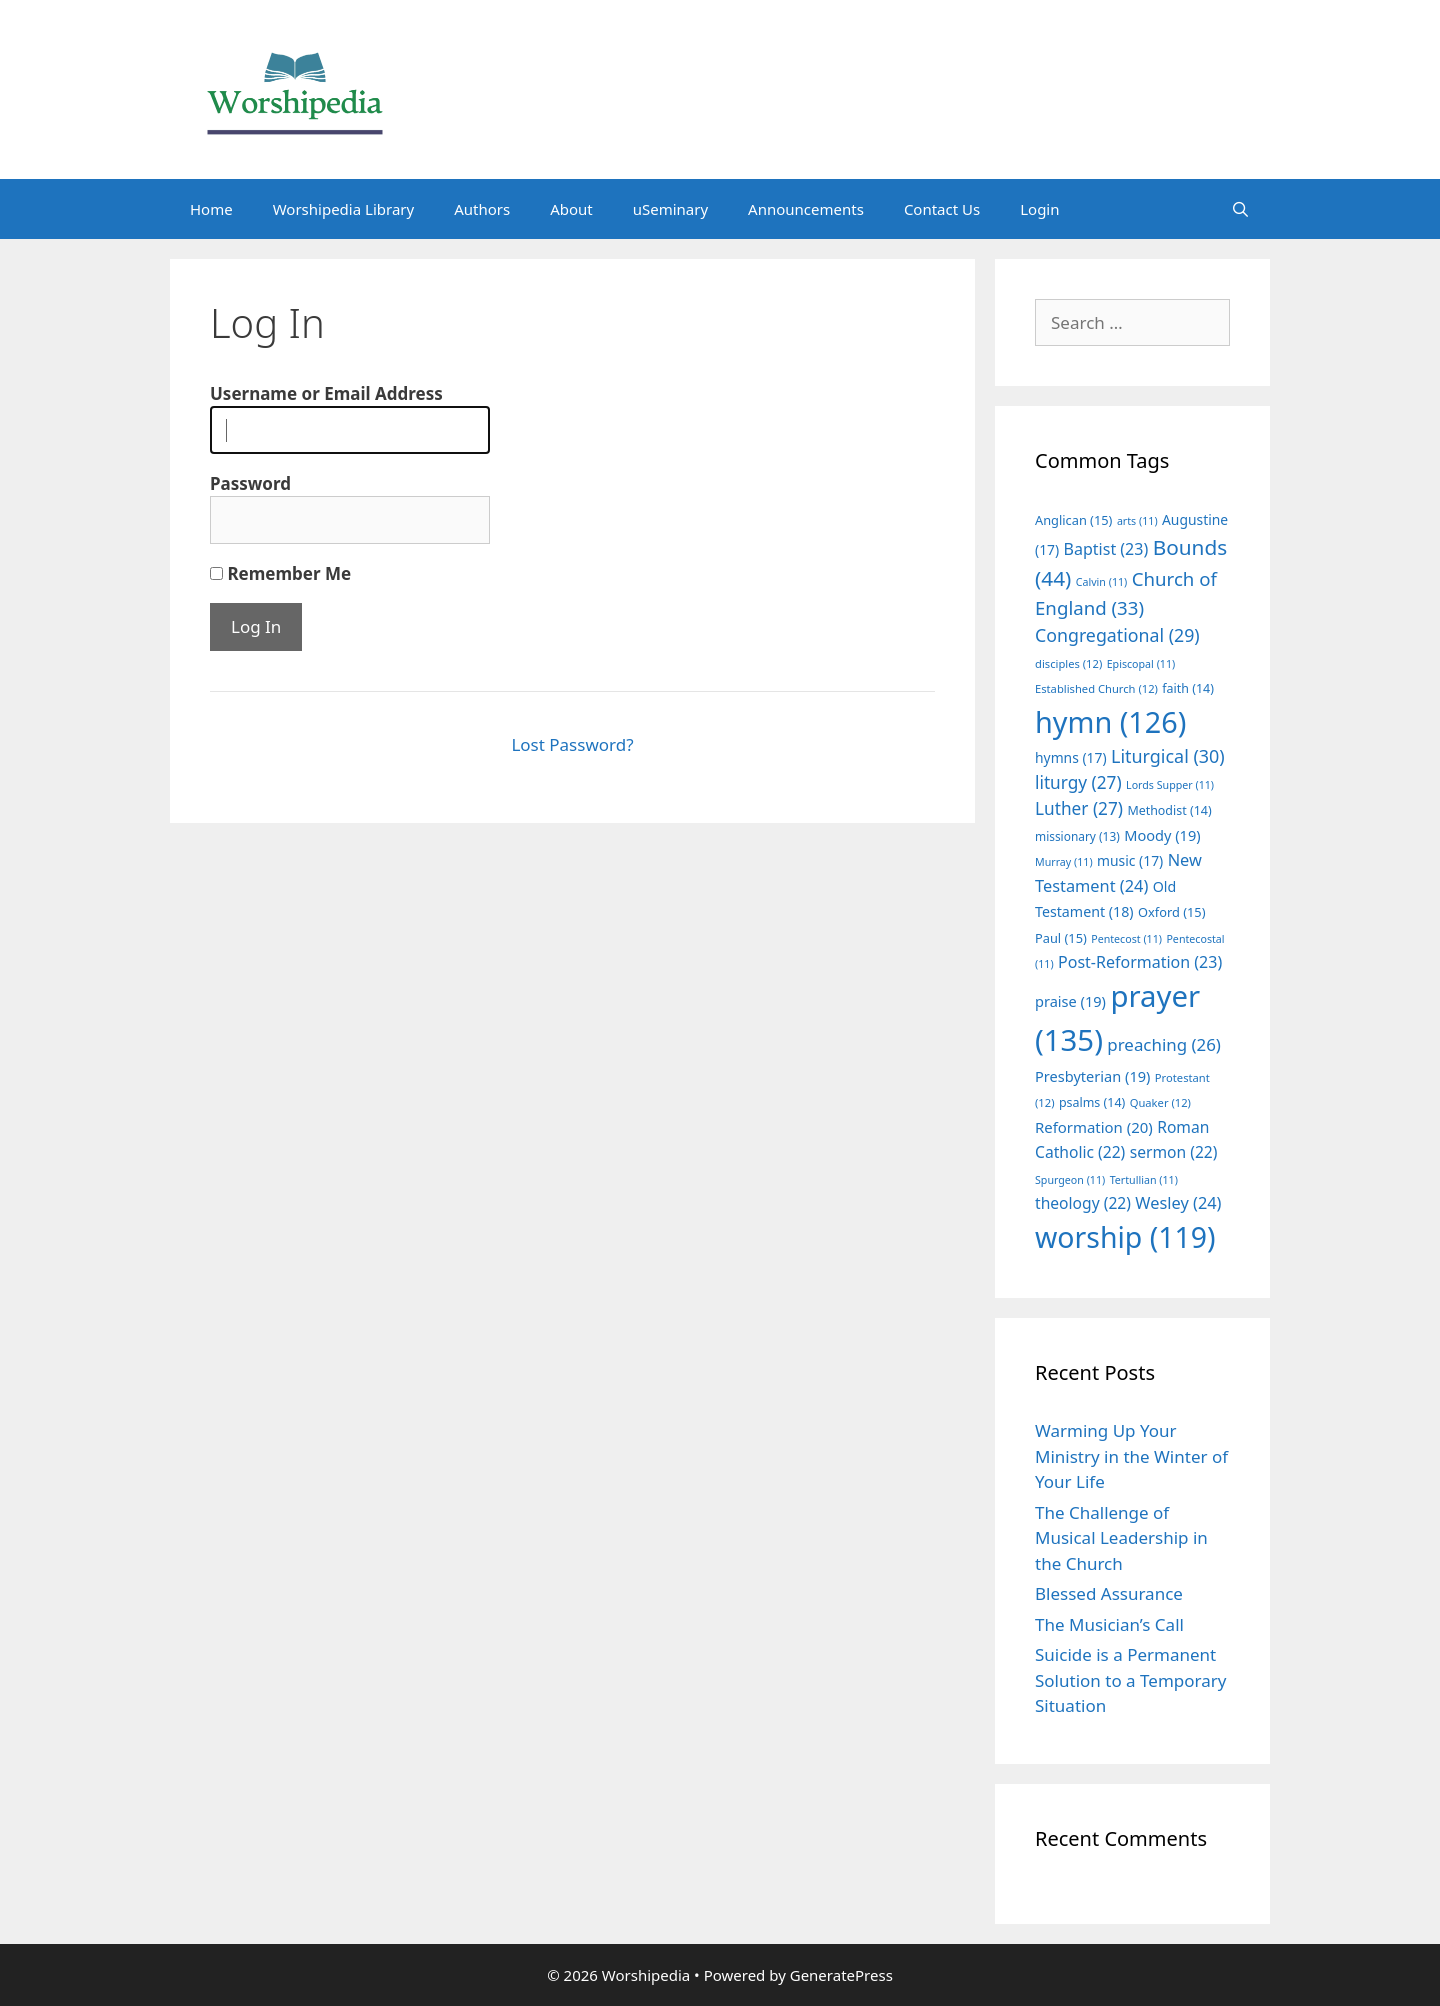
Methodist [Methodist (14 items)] (1169, 810)
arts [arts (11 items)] (1137, 521)
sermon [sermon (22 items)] (1174, 1152)
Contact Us (942, 209)
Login (1039, 209)
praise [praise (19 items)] (1070, 1001)
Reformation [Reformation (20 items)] (1094, 1127)
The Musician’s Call (1109, 1624)
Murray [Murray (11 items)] (1064, 862)
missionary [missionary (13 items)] (1077, 836)
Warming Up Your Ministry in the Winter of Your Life (1131, 1456)
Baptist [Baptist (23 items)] (1106, 549)
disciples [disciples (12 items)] (1068, 663)
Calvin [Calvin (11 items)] (1102, 582)
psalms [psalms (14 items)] (1092, 1102)
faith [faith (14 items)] (1188, 688)
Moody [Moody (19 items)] (1162, 835)
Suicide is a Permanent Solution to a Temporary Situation (1130, 1680)
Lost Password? (572, 744)
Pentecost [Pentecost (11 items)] (1126, 939)
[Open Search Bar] (1240, 209)
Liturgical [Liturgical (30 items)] (1168, 756)
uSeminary (670, 209)
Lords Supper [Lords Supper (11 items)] (1170, 785)
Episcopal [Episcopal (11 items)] (1141, 664)
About (571, 209)
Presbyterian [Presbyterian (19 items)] (1092, 1076)
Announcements (806, 209)
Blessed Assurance (1109, 1593)
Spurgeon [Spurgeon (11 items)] (1070, 1180)
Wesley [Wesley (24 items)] (1178, 1203)
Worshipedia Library (343, 209)
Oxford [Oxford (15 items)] (1171, 912)
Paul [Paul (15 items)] (1061, 938)
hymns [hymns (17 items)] (1071, 757)
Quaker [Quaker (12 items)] (1160, 1102)
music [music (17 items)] (1130, 860)
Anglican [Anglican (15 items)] (1073, 520)
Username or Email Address (326, 393)
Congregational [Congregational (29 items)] (1117, 635)
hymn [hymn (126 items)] (1110, 721)
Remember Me (280, 573)
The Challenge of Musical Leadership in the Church (1121, 1538)
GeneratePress (841, 1975)
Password (250, 483)
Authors (482, 209)
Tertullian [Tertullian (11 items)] (1144, 1180)
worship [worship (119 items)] (1125, 1237)
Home (211, 209)
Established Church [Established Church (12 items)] (1096, 688)
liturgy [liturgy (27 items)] (1078, 782)
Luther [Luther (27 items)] (1079, 808)
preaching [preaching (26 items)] (1164, 1044)
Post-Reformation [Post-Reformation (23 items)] (1140, 962)
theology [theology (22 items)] (1083, 1203)
